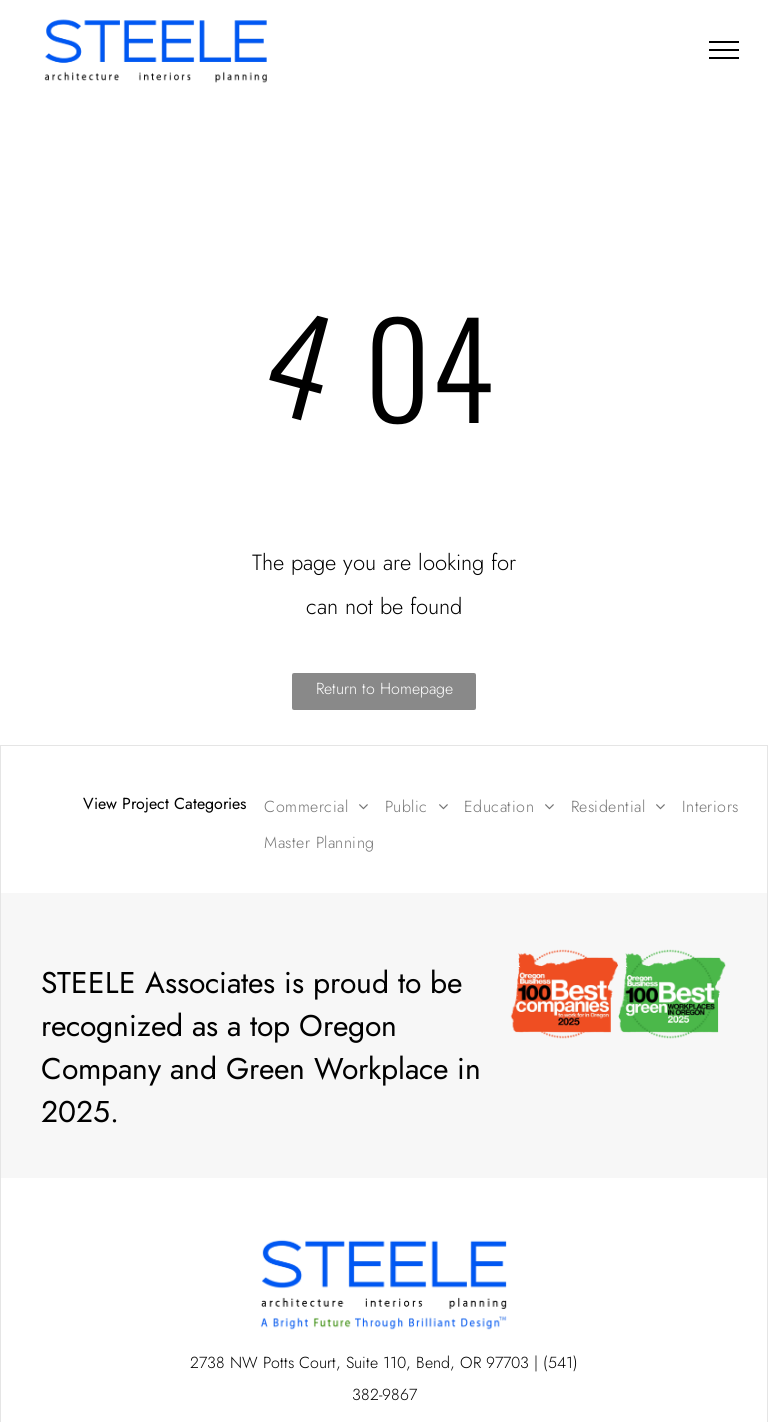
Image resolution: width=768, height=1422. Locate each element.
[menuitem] (316, 807)
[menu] (724, 50)
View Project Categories (164, 803)
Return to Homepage (384, 688)
